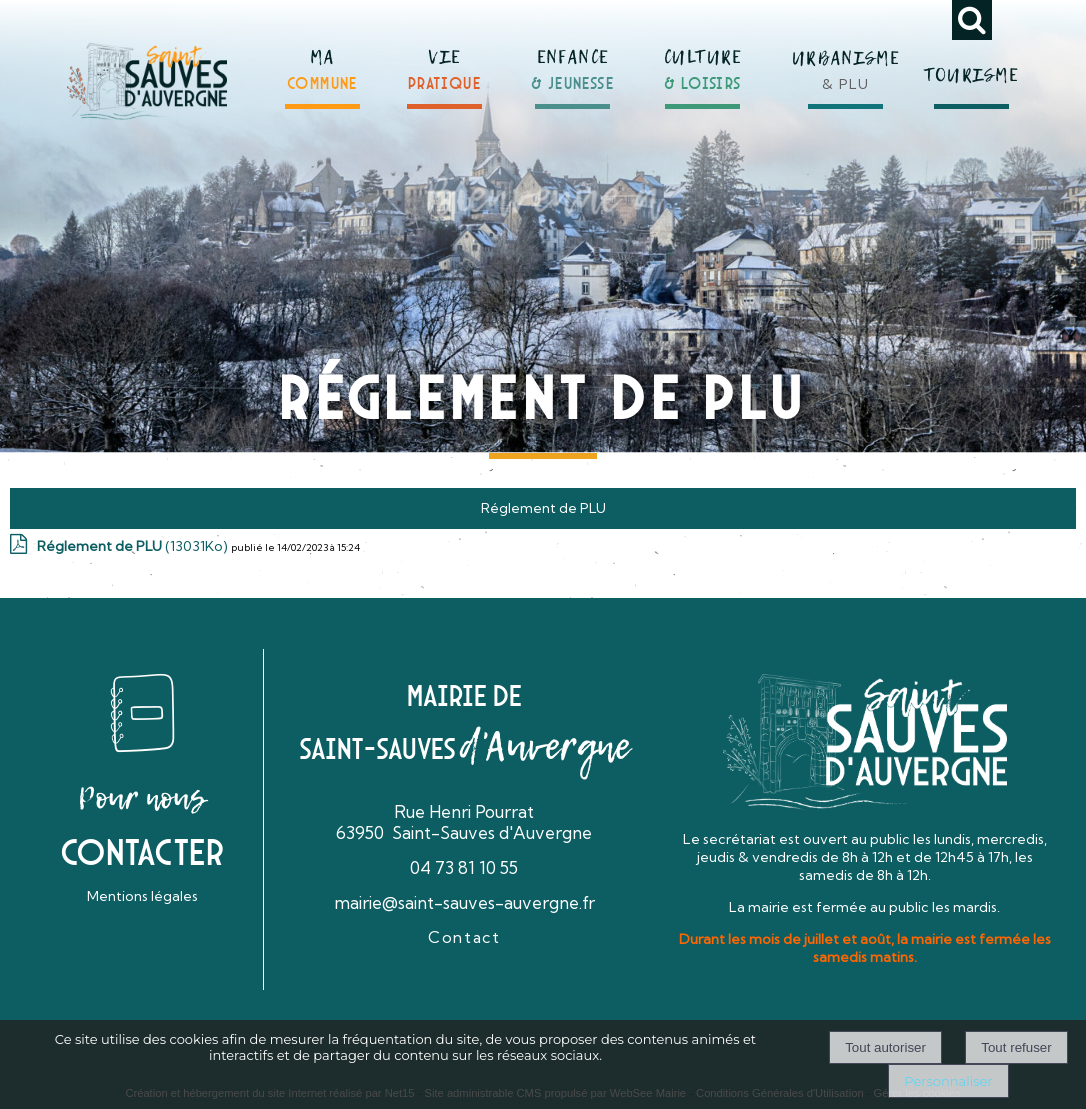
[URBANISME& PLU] (846, 59)
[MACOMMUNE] (322, 63)
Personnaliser (948, 1081)
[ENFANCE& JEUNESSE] (572, 61)
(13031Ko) (134, 546)
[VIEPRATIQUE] (444, 63)
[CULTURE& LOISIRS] (703, 61)
